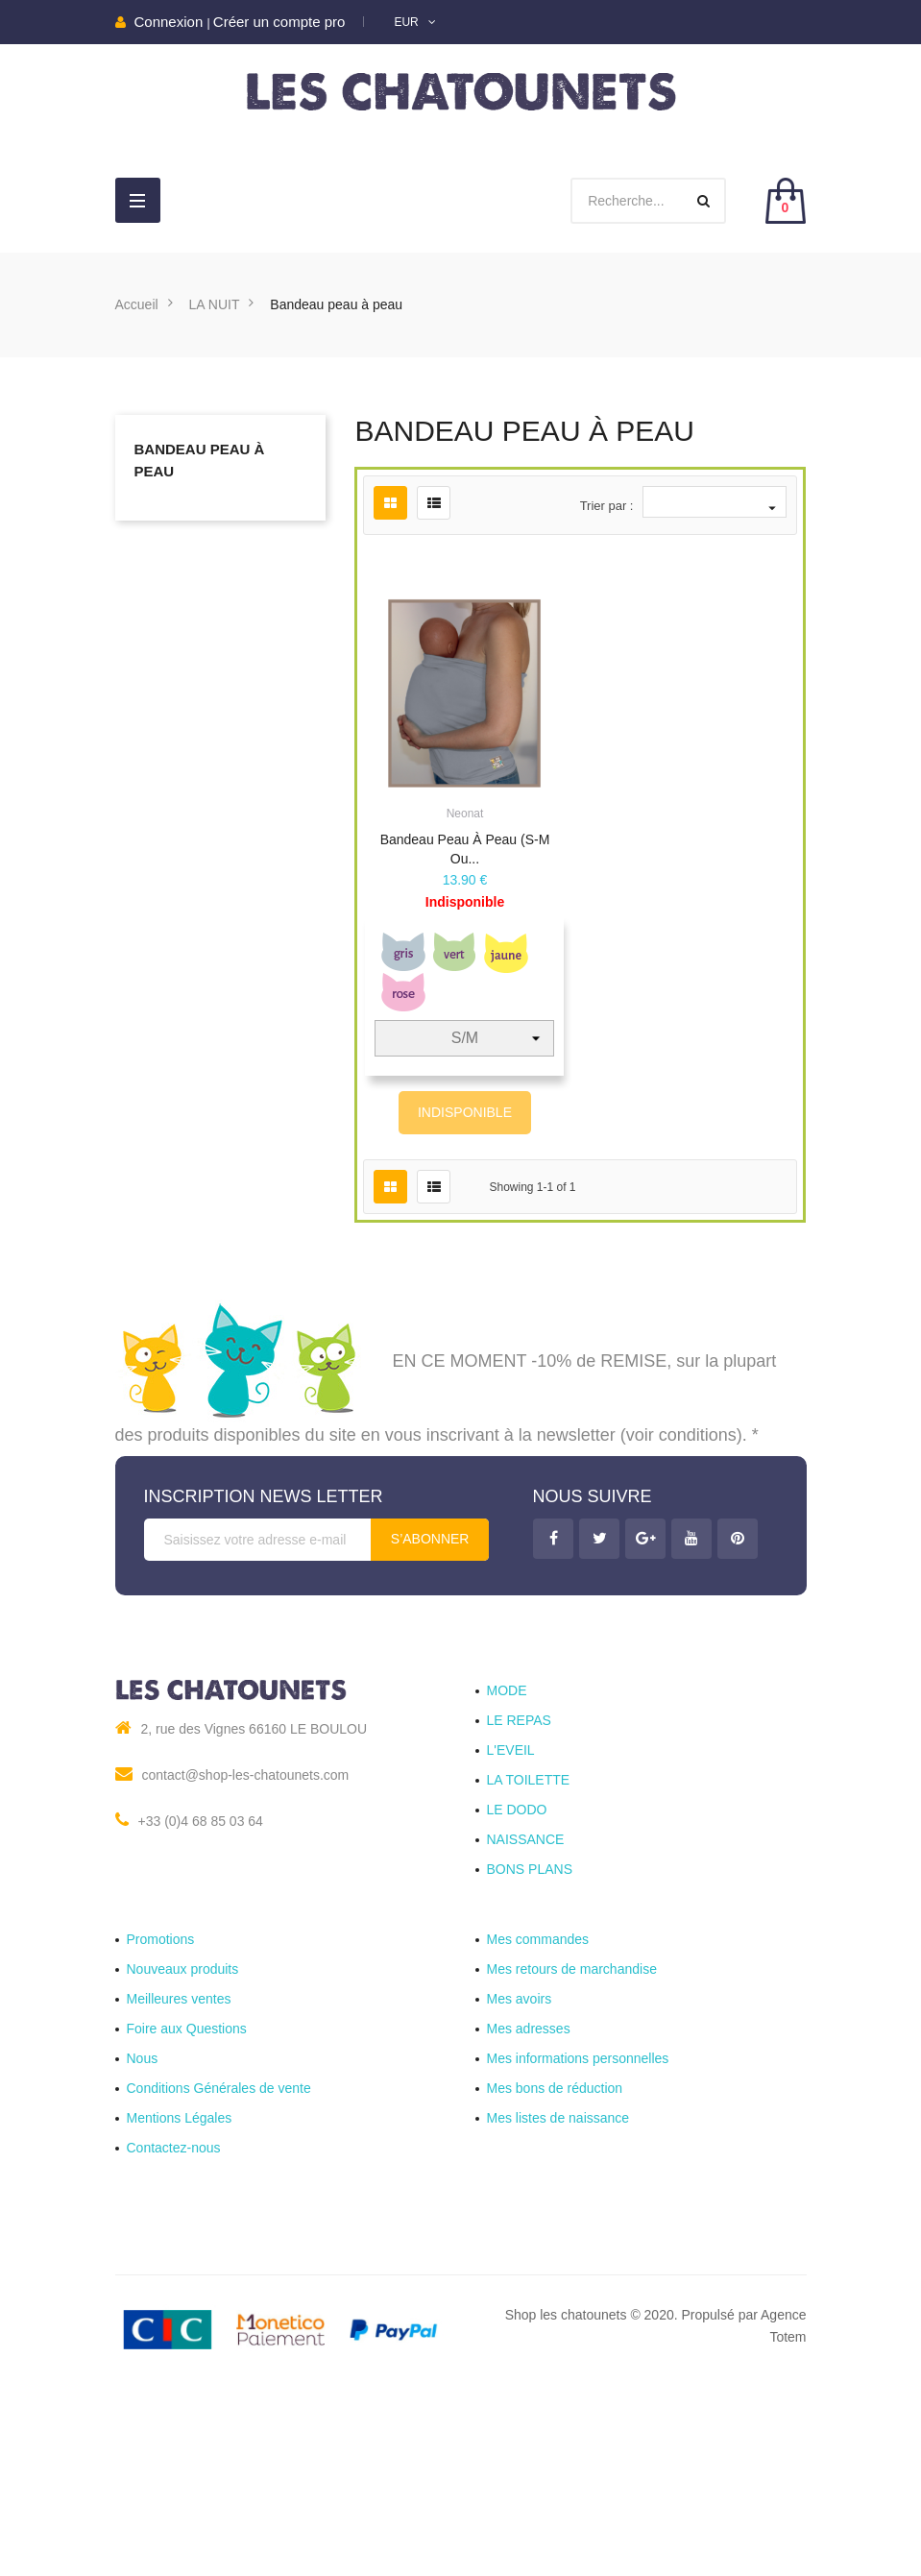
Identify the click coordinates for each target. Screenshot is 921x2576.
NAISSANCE (526, 2001)
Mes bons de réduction (555, 2250)
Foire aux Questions (187, 2191)
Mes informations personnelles (578, 2220)
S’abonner (430, 1701)
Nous (142, 2220)
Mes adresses (528, 2191)
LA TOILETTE (528, 1942)
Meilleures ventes (179, 2161)
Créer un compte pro (279, 21)
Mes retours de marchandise (572, 2131)
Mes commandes (538, 2101)
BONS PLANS (529, 2031)
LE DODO (517, 1972)
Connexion (170, 21)
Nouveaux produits (183, 2131)
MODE (507, 1852)
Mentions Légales (179, 2280)
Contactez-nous (174, 2310)
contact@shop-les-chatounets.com (246, 1937)
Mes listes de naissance (558, 2280)
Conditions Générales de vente (219, 2250)
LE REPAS (519, 1882)
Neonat (465, 813)
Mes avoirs (519, 2161)
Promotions (161, 2101)
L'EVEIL (511, 1912)
